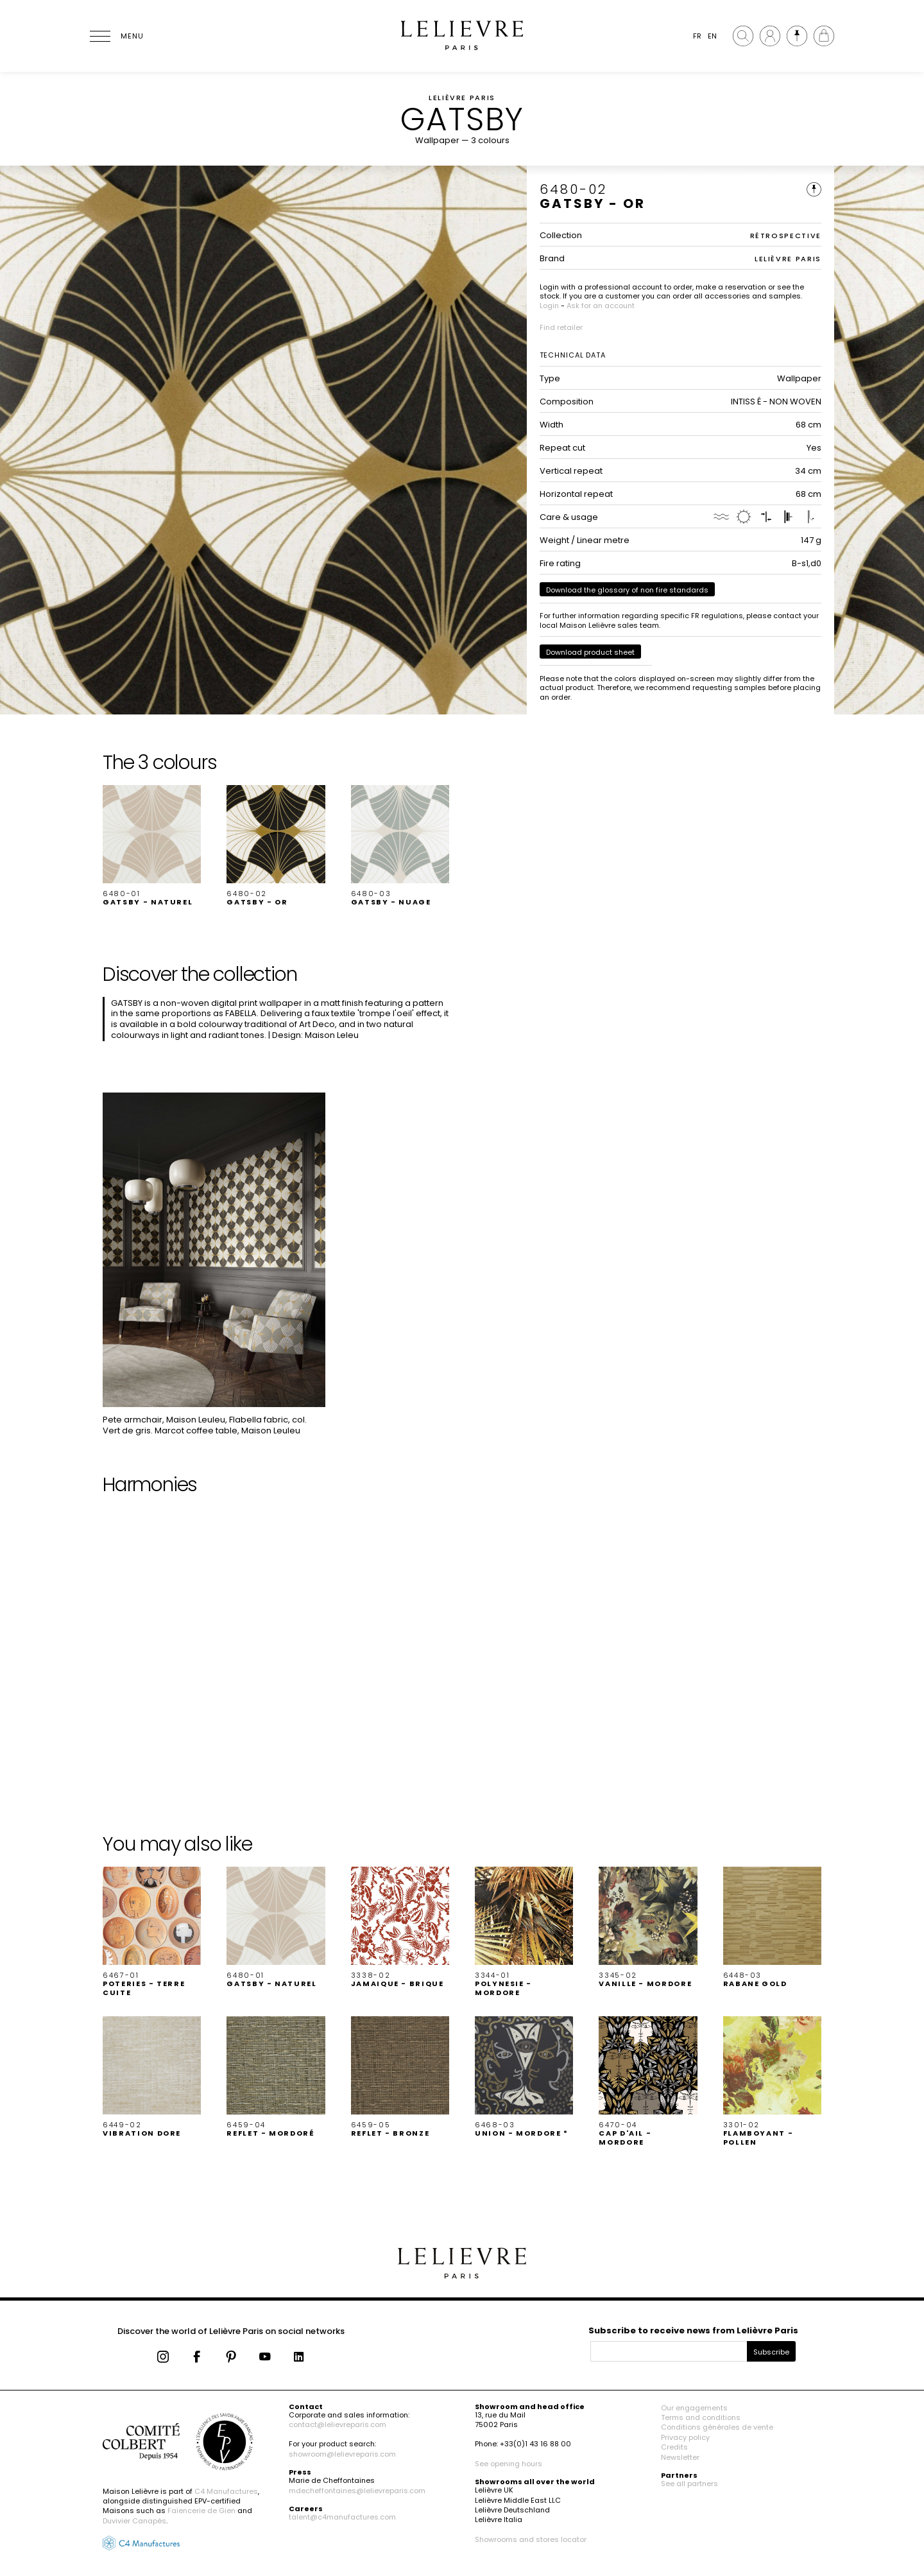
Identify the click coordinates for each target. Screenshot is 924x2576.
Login (549, 305)
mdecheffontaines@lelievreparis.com (357, 2490)
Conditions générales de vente (717, 2427)
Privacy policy (685, 2437)
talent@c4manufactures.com (342, 2517)
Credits (674, 2447)
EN (712, 36)
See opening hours (508, 2464)
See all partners (689, 2483)
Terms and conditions (700, 2417)
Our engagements (694, 2408)
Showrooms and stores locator (530, 2539)
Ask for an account (601, 305)
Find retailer (561, 327)
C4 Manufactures (226, 2491)
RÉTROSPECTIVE (785, 235)
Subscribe (771, 2352)
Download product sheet (590, 652)
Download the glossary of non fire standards (627, 590)
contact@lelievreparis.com (337, 2424)
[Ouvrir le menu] (115, 36)
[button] (152, 846)
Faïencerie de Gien (201, 2510)
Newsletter (680, 2457)
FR (697, 36)
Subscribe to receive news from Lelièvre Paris (693, 2330)
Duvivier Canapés (134, 2521)
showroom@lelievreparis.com (342, 2454)
